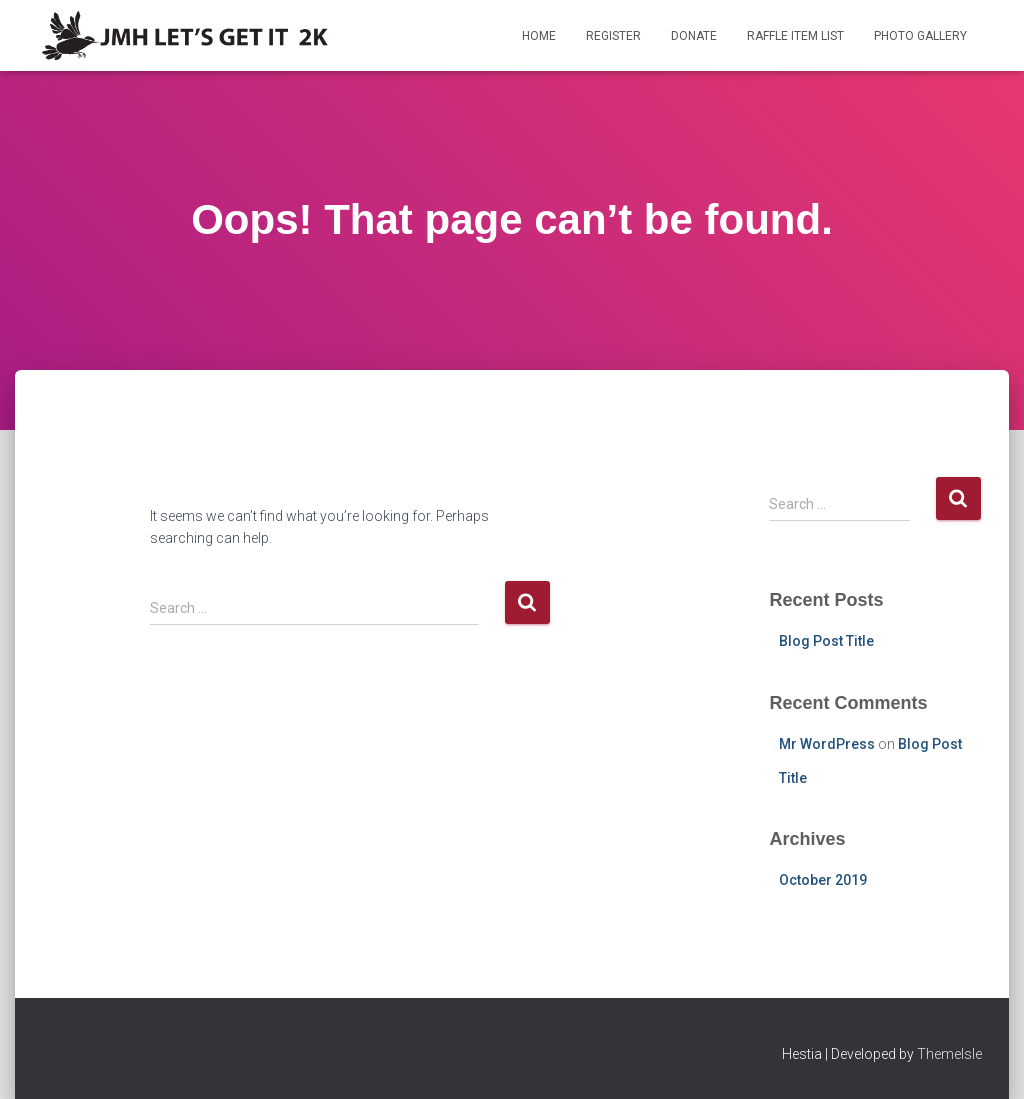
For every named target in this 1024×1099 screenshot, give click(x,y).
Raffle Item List (795, 36)
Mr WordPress (827, 744)
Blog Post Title (826, 641)
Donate (694, 36)
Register (613, 36)
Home (539, 36)
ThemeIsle (949, 1054)
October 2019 (823, 880)
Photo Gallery (920, 36)
